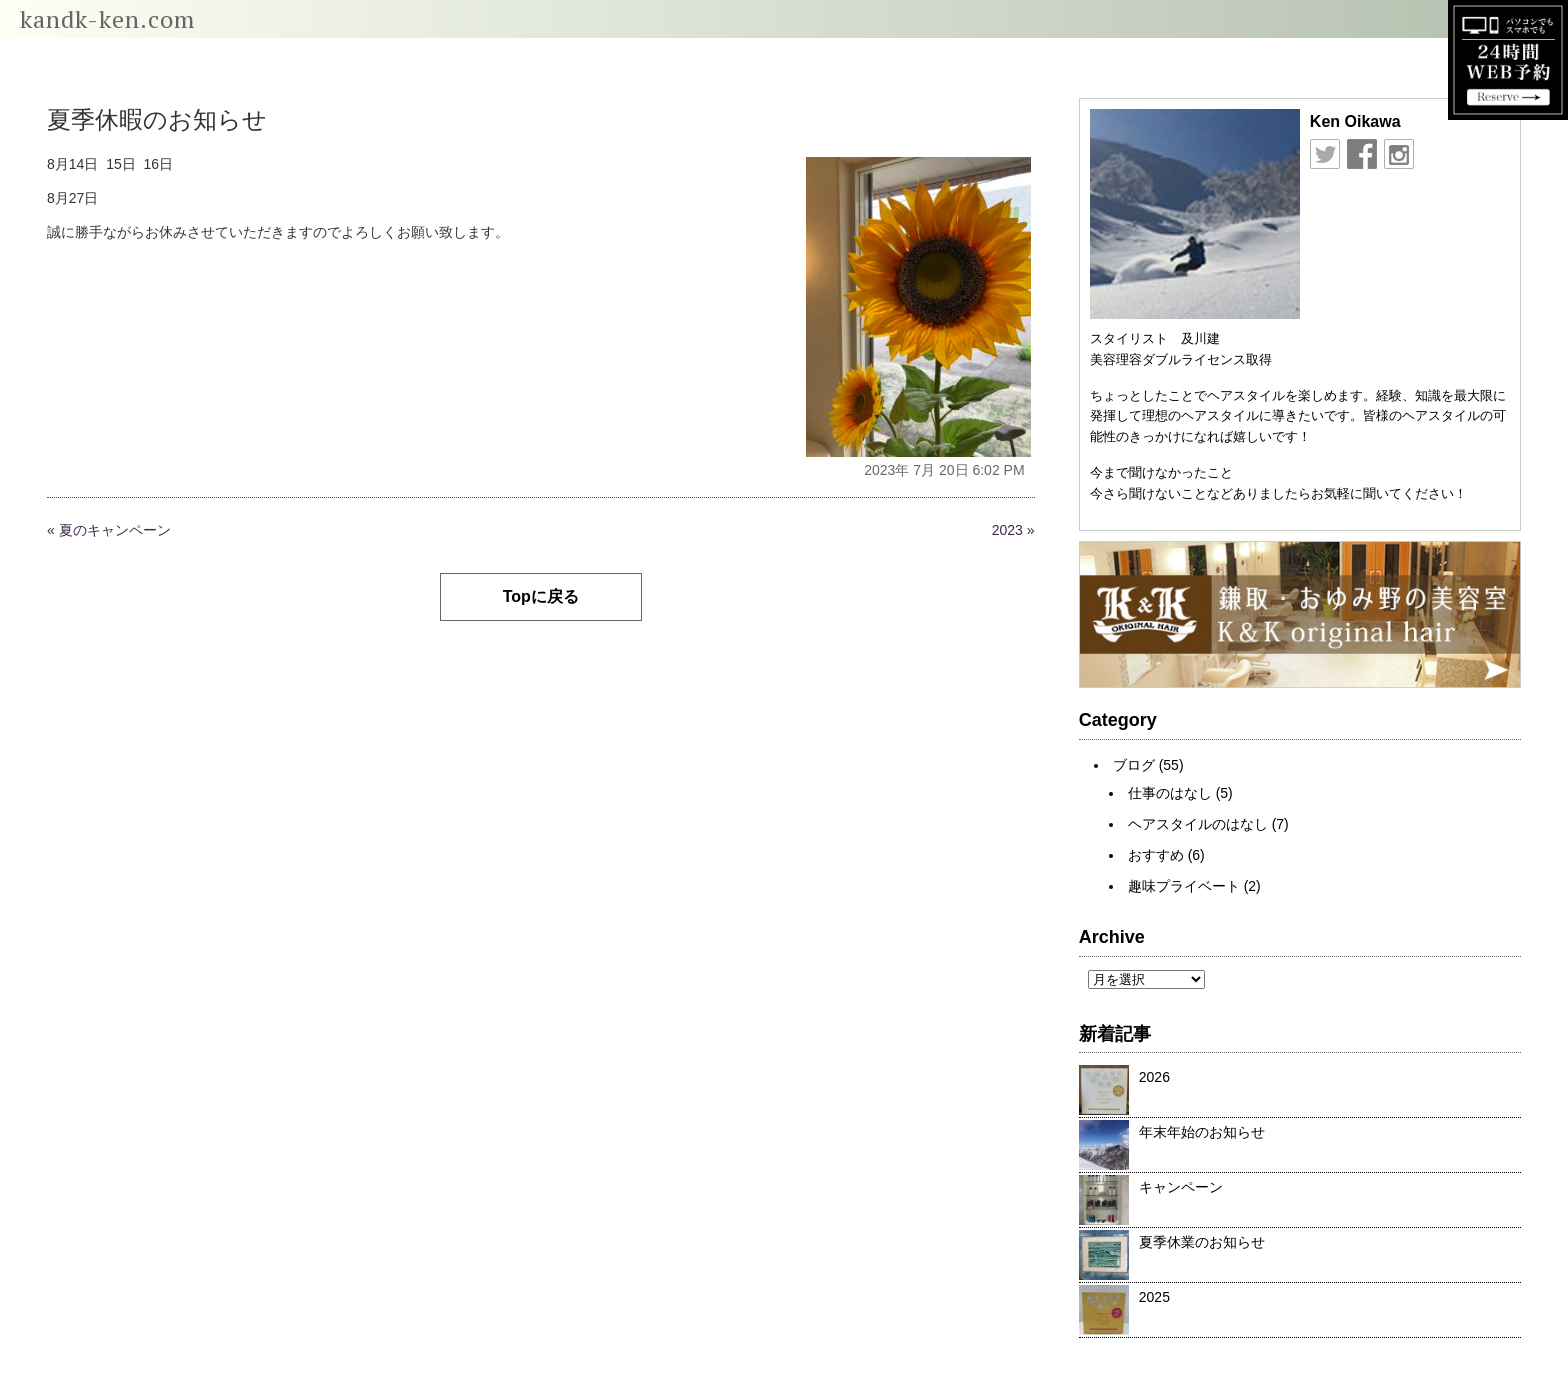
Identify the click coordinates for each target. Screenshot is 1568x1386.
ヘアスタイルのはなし (1198, 824)
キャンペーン (1181, 1187)
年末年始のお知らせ (1202, 1132)
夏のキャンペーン (115, 530)
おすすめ (1156, 855)
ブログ (1134, 765)
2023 (1007, 530)
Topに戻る (541, 596)
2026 (1154, 1077)
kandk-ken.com (107, 19)
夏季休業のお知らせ (1202, 1242)
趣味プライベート (1184, 886)
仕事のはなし (1170, 793)
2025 (1154, 1297)
